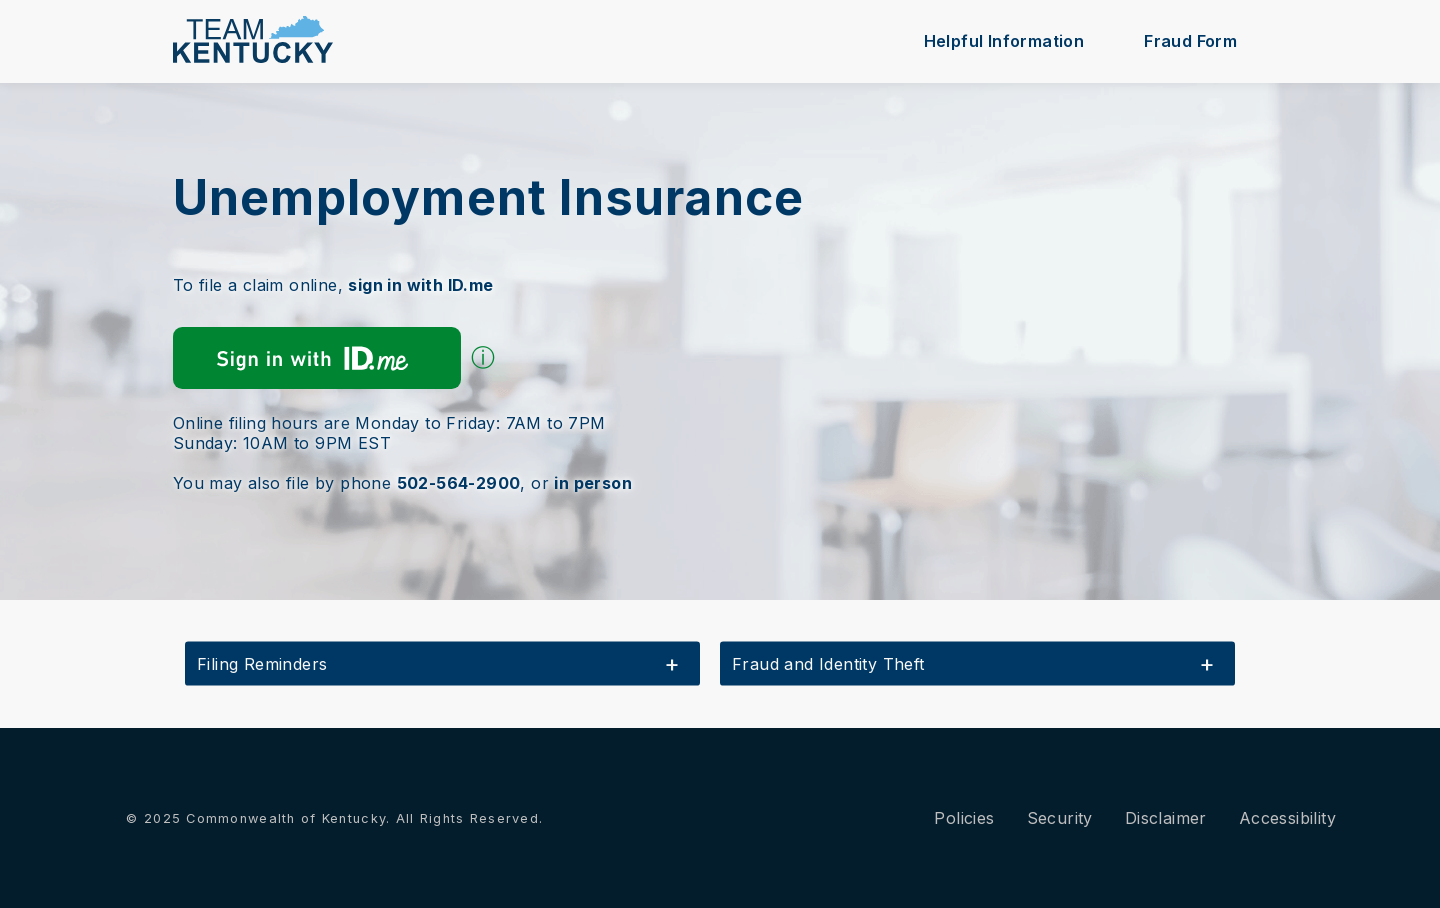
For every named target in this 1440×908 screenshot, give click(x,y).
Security (1060, 818)
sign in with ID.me (420, 285)
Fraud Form (1190, 41)
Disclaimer (1166, 818)
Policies (964, 818)
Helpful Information (1004, 41)
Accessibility (1287, 818)
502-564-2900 (459, 483)
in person (593, 483)
